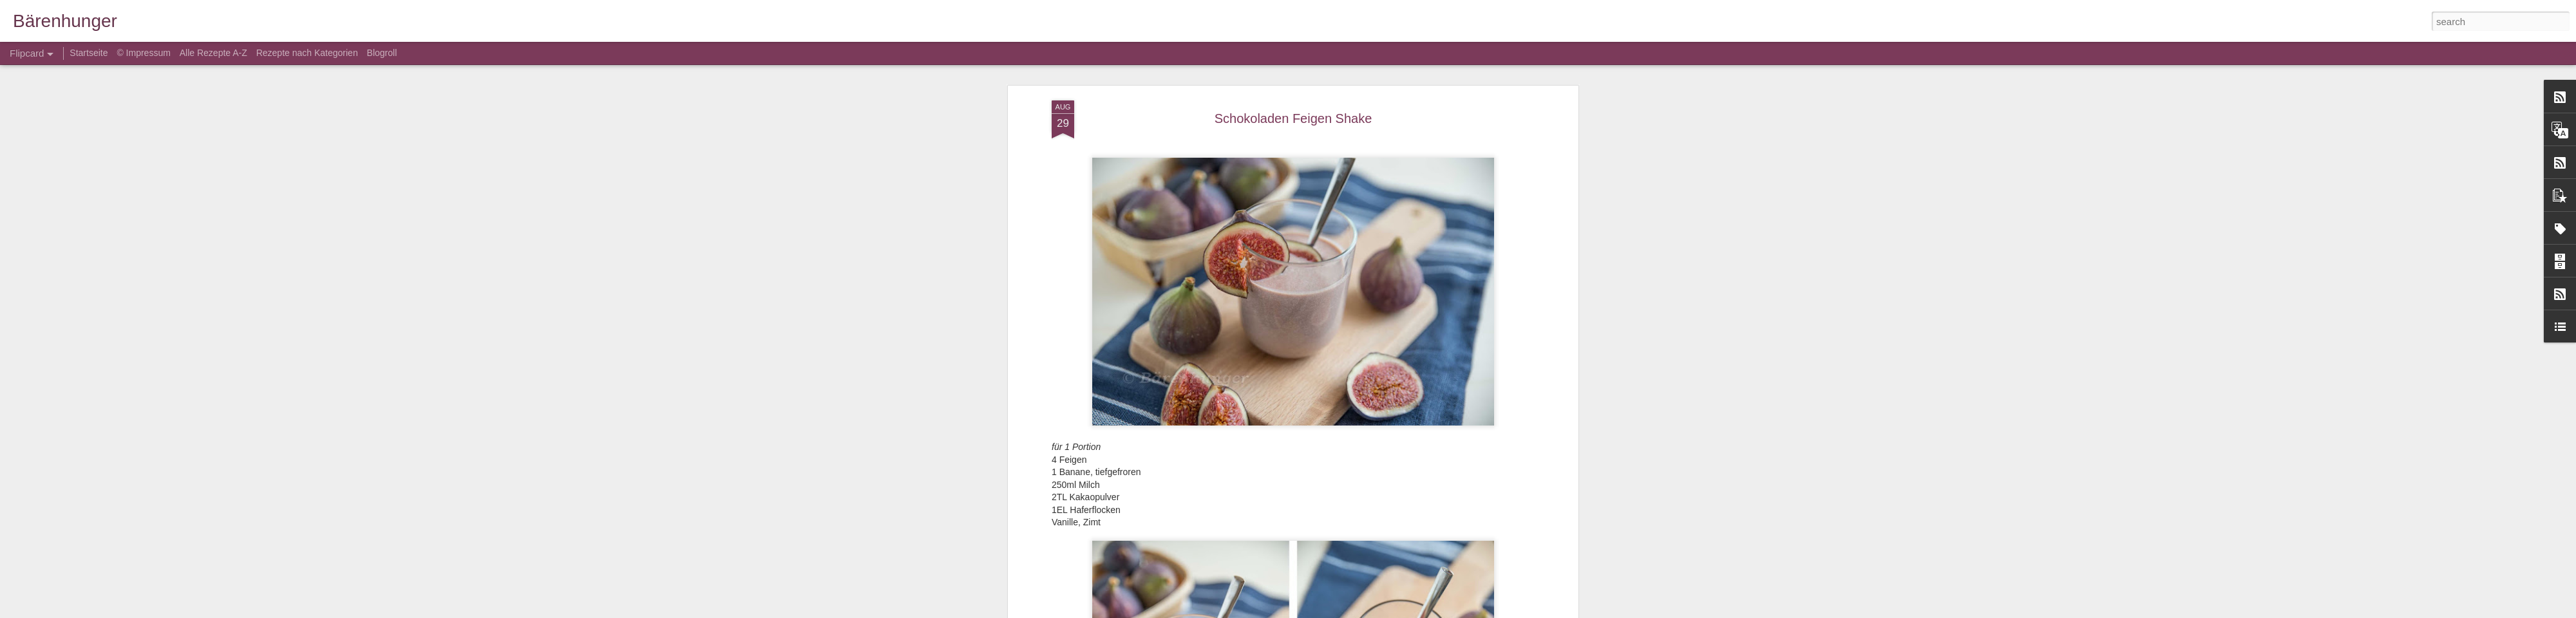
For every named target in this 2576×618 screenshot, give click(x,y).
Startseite (90, 53)
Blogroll (382, 53)
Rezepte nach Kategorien (307, 53)
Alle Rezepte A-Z (213, 53)
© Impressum (143, 53)
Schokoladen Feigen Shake (1293, 118)
